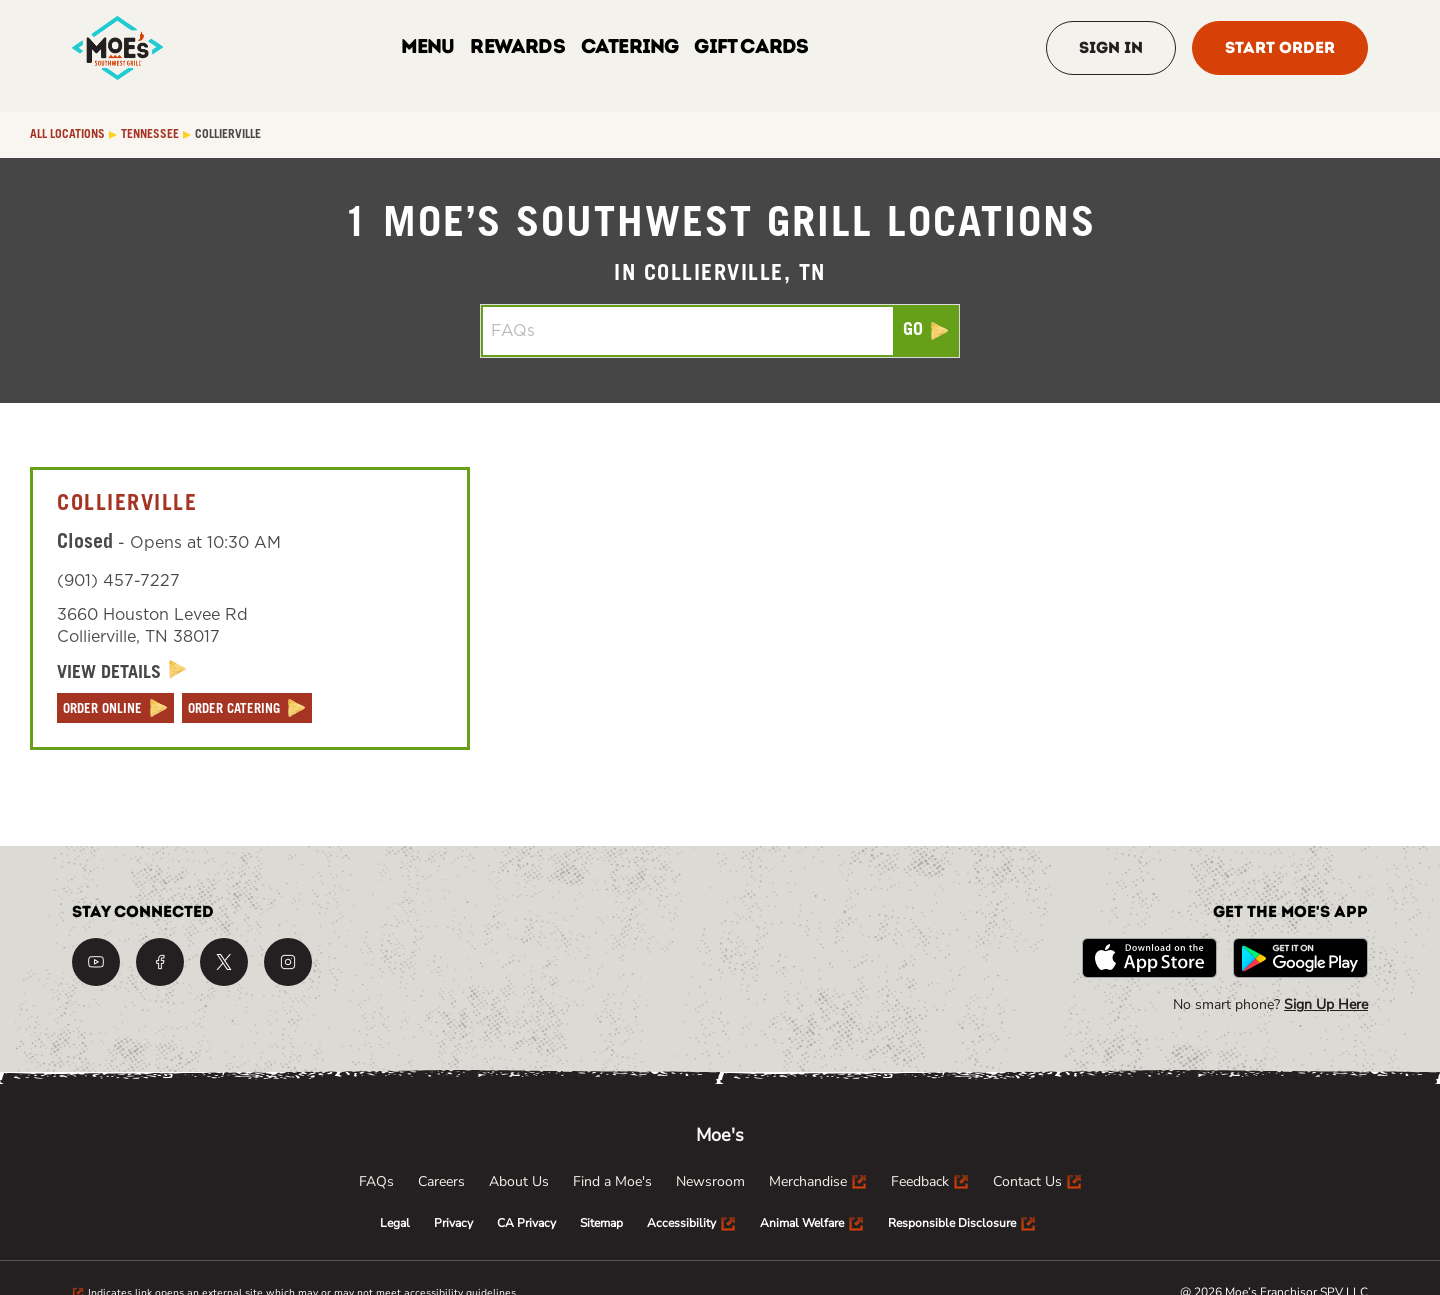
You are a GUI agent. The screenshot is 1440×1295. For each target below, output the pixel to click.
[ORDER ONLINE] (115, 708)
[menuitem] (376, 1182)
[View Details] (122, 672)
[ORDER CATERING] (247, 708)
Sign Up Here (1326, 1004)
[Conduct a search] (688, 331)
